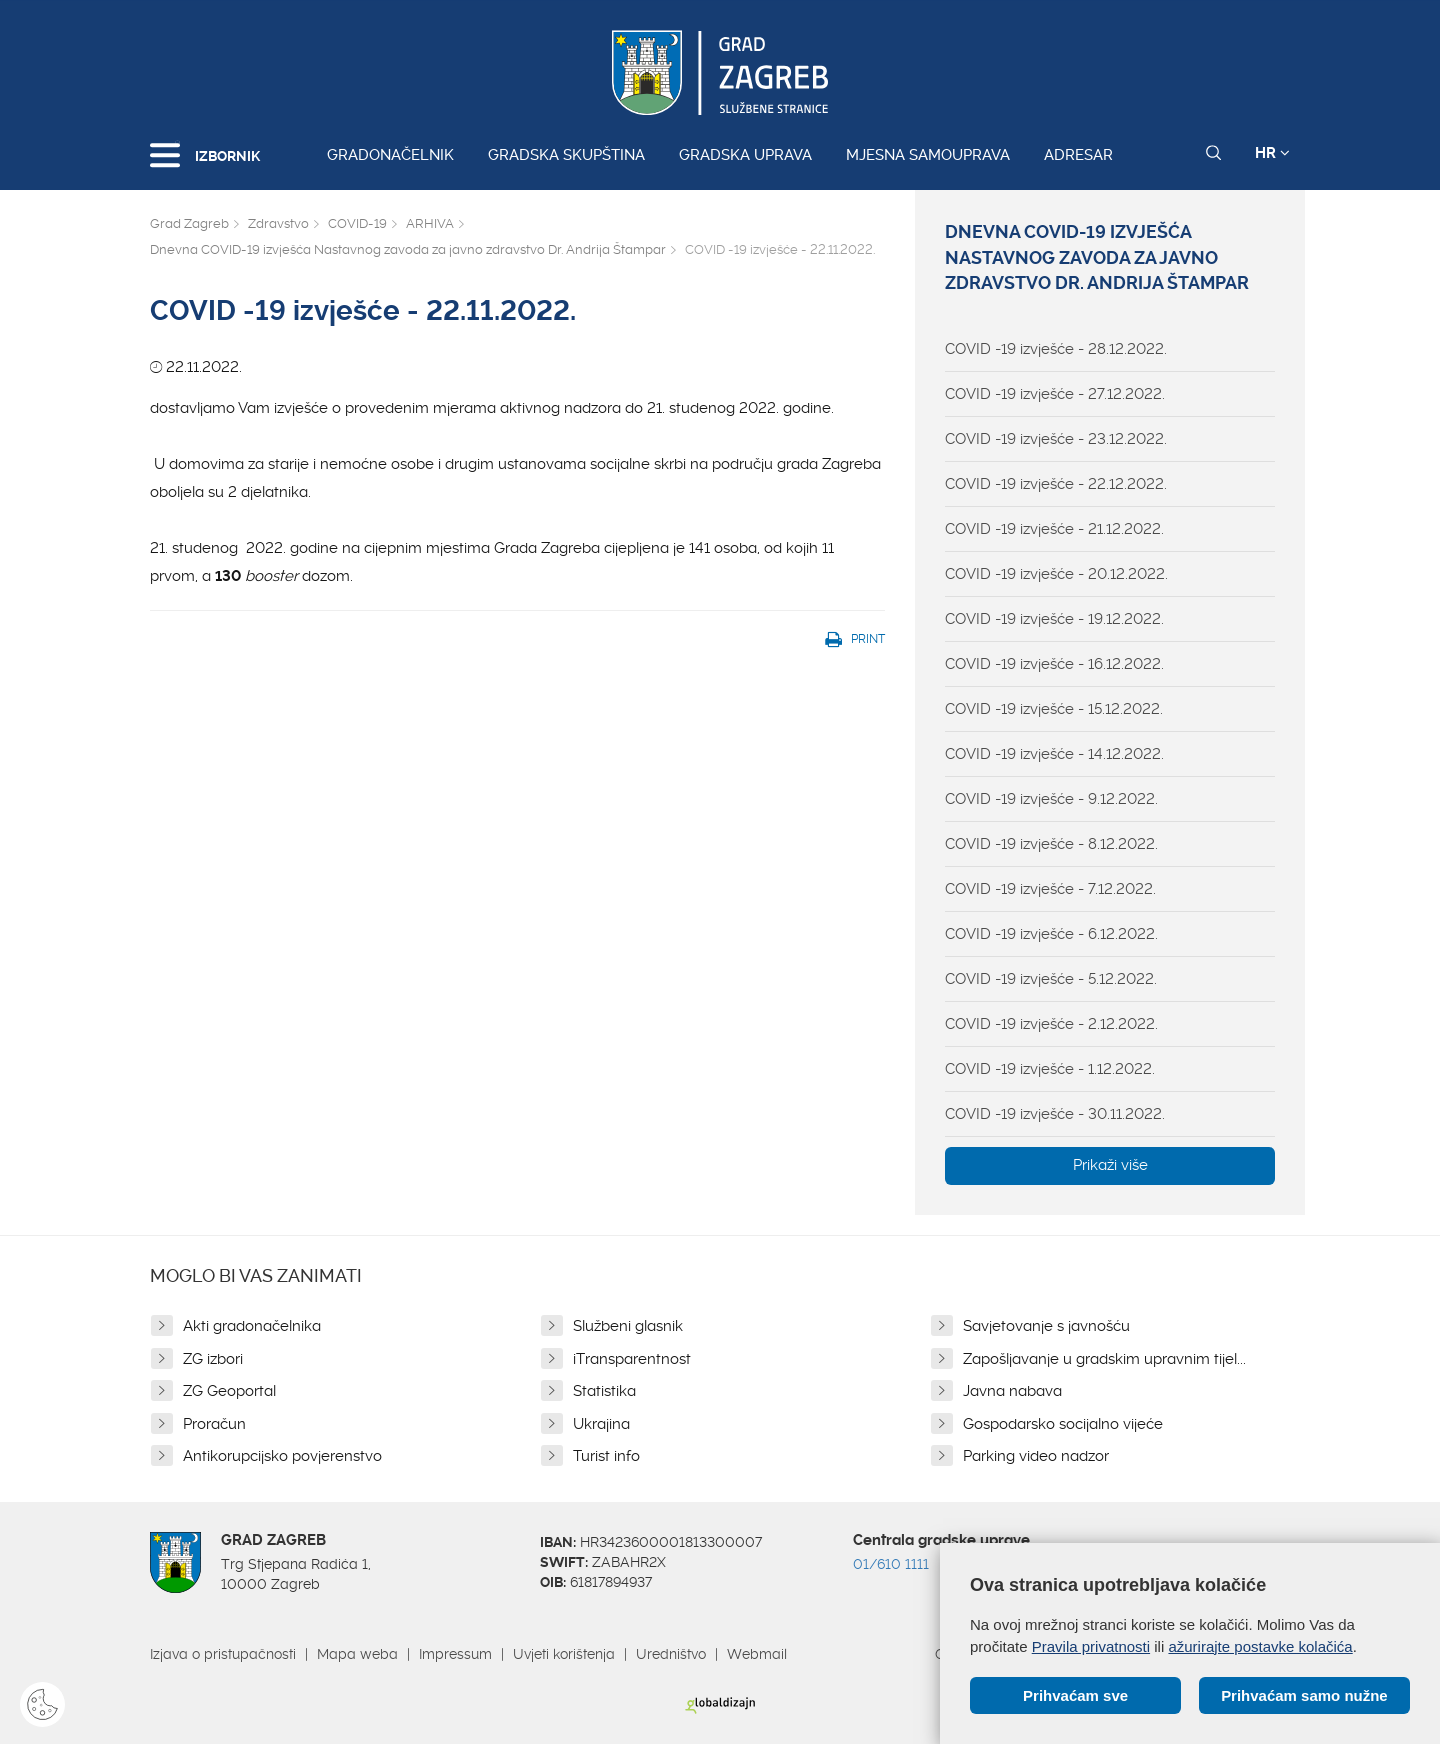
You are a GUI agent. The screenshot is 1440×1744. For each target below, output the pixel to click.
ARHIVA (430, 223)
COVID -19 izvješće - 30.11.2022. (1055, 1114)
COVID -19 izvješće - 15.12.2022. (1054, 709)
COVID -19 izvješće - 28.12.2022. (1056, 349)
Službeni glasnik (628, 1326)
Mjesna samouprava (928, 155)
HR (1272, 153)
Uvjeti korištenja (564, 1654)
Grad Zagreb (189, 223)
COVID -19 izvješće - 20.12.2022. (1056, 574)
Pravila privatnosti (1091, 1645)
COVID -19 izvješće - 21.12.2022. (1054, 529)
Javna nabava (1012, 1391)
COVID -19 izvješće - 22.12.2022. (1056, 484)
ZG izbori (213, 1359)
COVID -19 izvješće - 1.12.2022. (1050, 1069)
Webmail (757, 1654)
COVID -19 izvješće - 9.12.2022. (1051, 799)
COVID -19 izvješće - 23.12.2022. (1056, 439)
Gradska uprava (745, 155)
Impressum (455, 1654)
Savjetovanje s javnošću (1046, 1326)
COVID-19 (357, 223)
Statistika (604, 1391)
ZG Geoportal (229, 1391)
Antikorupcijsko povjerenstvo (282, 1456)
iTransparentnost (632, 1359)
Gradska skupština (566, 155)
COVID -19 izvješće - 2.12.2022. (1051, 1024)
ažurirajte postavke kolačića (1260, 1645)
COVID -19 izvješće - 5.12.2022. (1051, 979)
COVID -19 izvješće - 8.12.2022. (1051, 844)
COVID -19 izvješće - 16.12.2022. (1054, 664)
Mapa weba (357, 1654)
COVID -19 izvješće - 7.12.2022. (1050, 889)
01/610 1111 (891, 1564)
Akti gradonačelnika (252, 1326)
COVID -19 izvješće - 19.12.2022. (1054, 619)
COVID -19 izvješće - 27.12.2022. (1055, 394)
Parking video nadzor (1036, 1456)
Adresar (1078, 155)
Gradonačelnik (390, 155)
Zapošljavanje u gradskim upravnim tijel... (1104, 1359)
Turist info (606, 1456)
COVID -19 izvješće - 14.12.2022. (1054, 754)
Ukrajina (601, 1424)
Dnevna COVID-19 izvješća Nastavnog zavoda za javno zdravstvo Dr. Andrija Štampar (408, 249)
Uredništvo (671, 1654)
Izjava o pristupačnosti (223, 1654)
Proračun (214, 1424)
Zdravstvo (278, 223)
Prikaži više (1110, 1165)
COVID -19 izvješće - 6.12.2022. (1051, 934)
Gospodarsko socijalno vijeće (1063, 1424)
